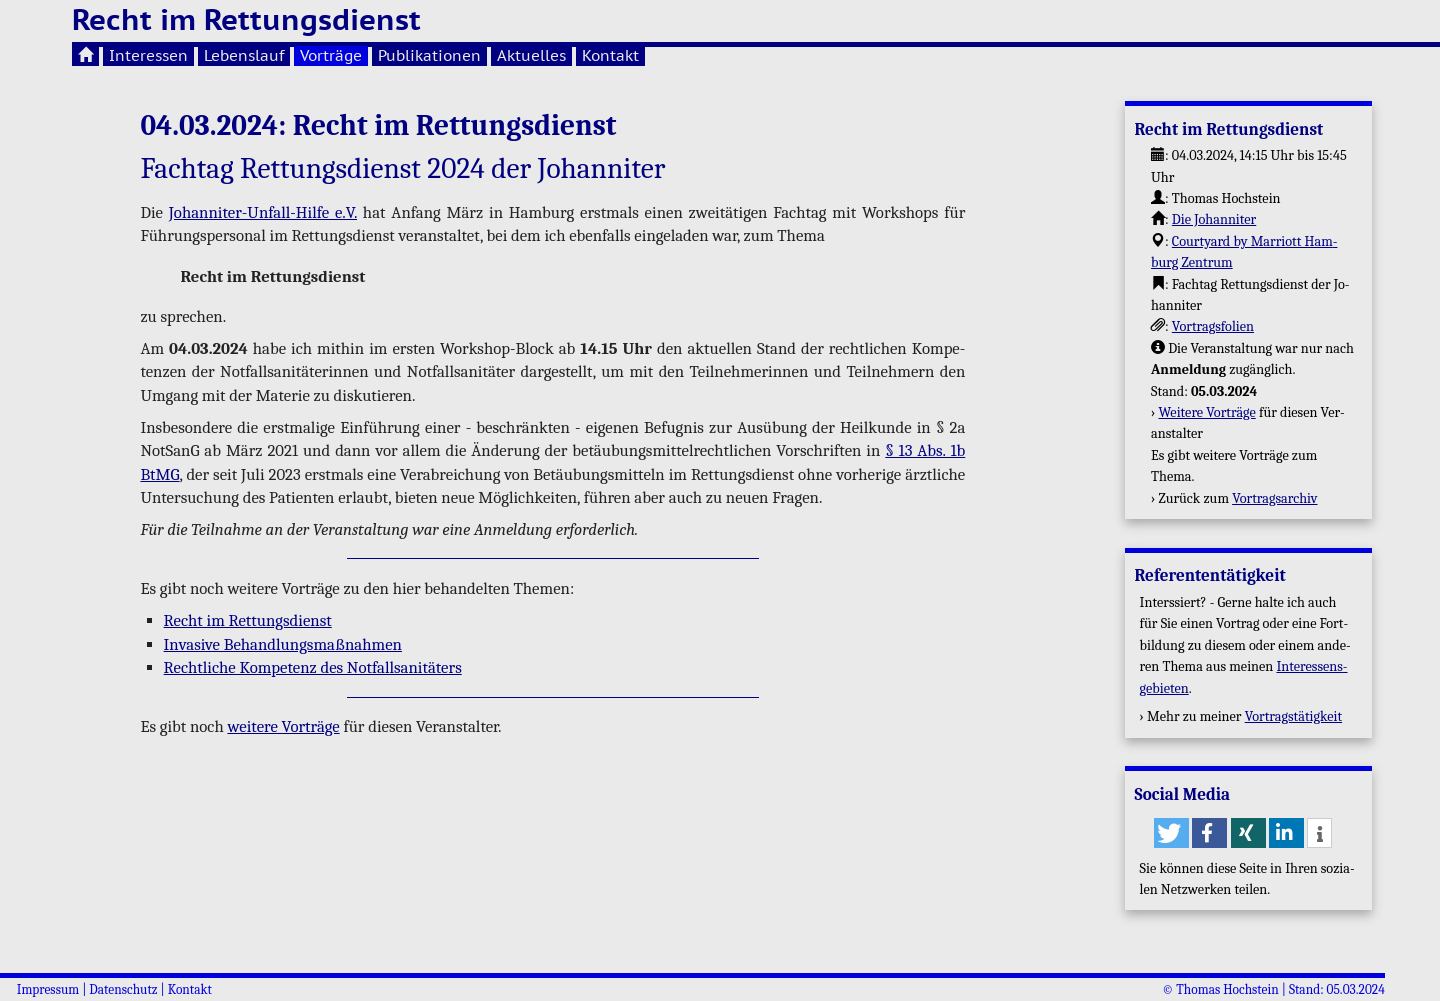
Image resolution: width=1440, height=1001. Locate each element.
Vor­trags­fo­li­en (1213, 326)
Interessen (148, 55)
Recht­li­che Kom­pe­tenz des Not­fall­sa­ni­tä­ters (313, 667)
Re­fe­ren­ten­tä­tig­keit (1209, 575)
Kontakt (610, 55)
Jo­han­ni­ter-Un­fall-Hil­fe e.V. (263, 212)
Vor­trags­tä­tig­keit (1293, 716)
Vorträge (331, 55)
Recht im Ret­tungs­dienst (248, 620)
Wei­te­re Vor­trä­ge (1207, 412)
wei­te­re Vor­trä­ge (283, 726)
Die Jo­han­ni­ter (1214, 219)
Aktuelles (531, 55)
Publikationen (429, 55)
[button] (1171, 833)
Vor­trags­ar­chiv (1274, 498)
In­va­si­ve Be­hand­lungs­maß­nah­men (283, 644)
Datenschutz (123, 989)
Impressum (48, 989)
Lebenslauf (244, 55)
